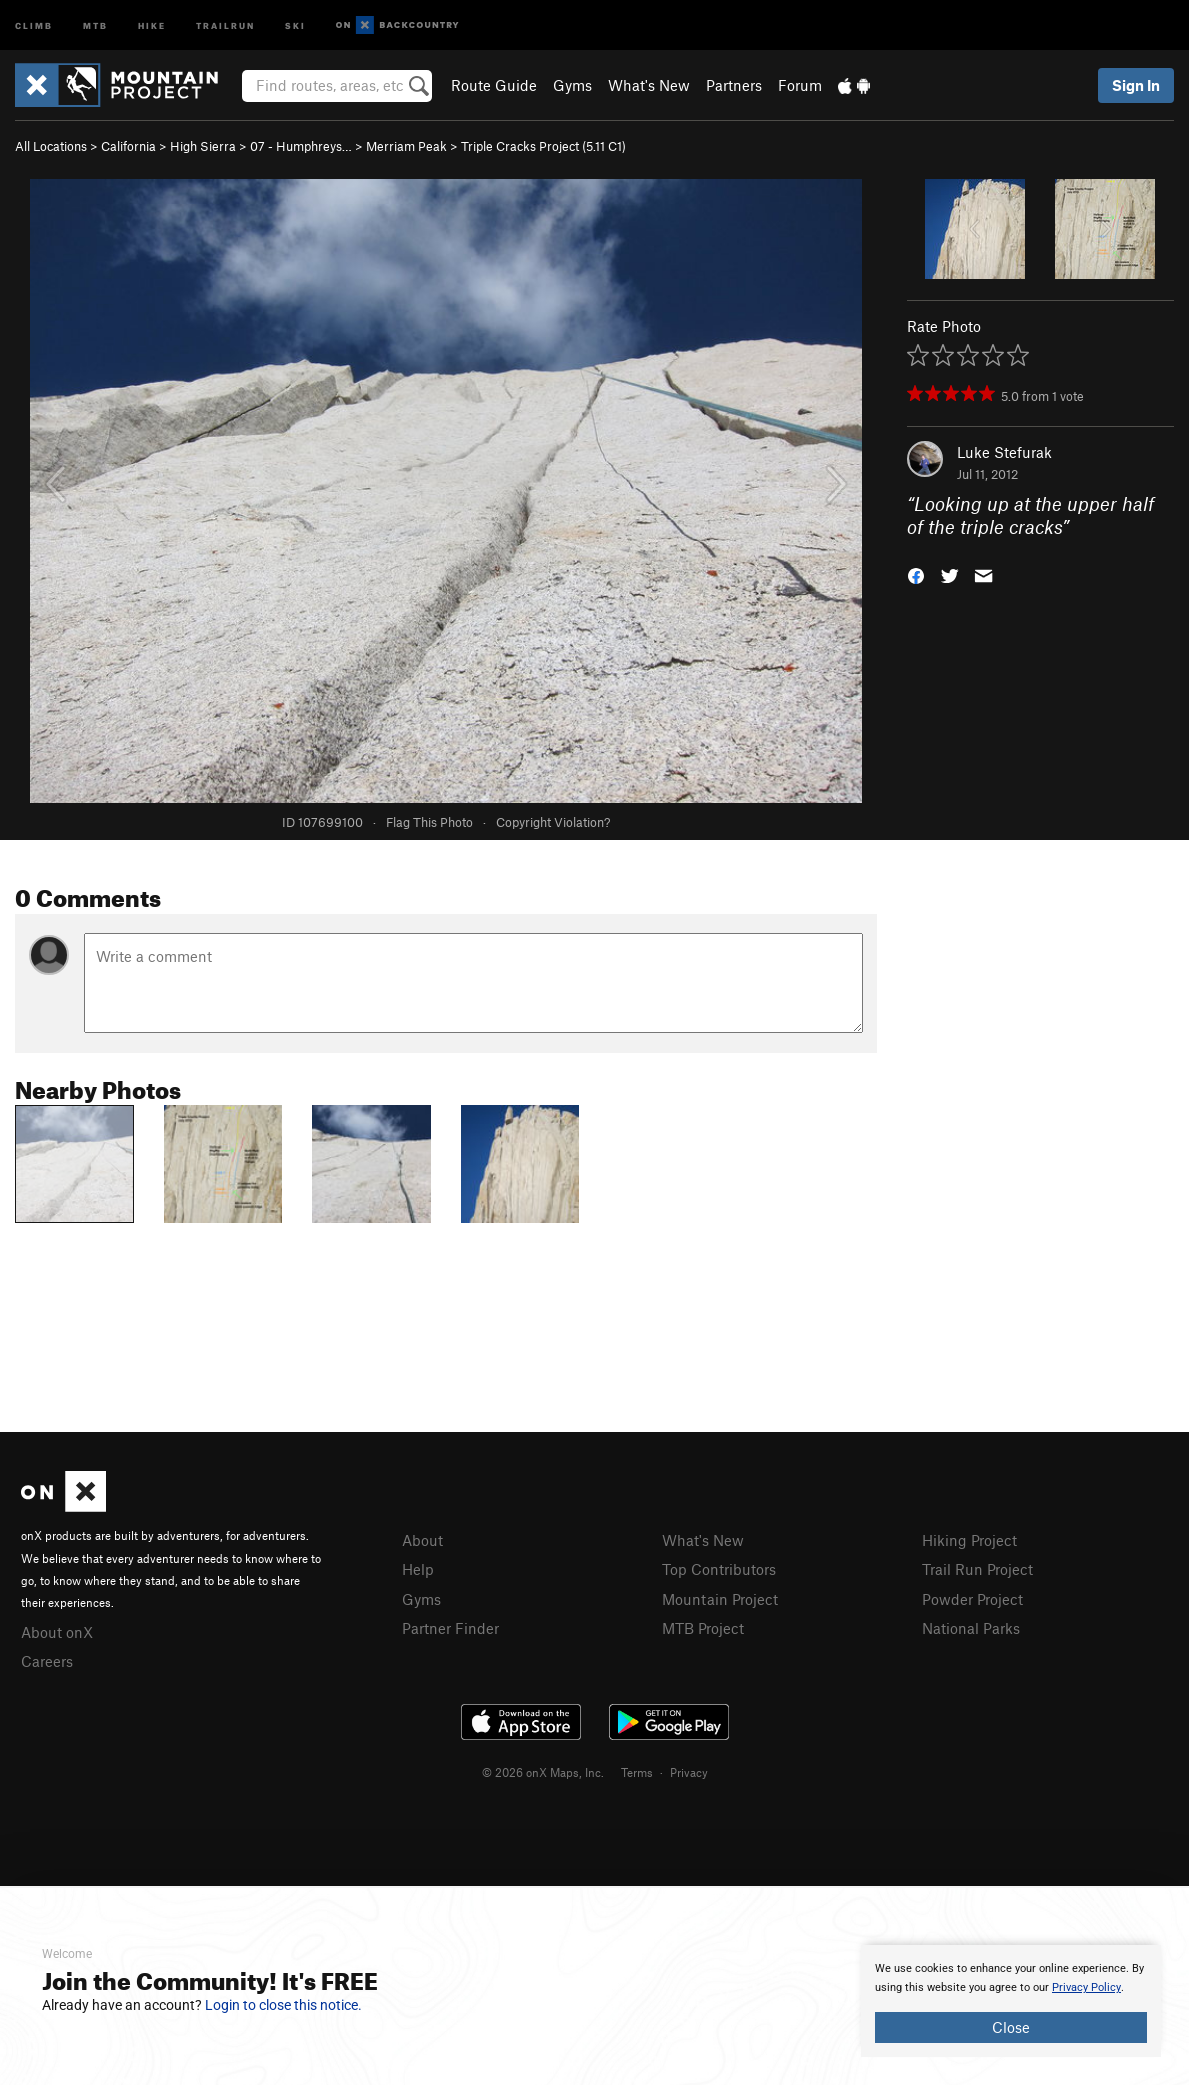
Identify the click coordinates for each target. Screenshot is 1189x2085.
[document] (1011, 2001)
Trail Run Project (977, 1569)
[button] (916, 573)
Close (1011, 2027)
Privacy (689, 1772)
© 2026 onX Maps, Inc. (543, 1772)
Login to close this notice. (283, 2005)
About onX (57, 1632)
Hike (152, 24)
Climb (34, 24)
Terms (637, 1772)
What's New (649, 85)
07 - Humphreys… (301, 146)
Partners (734, 85)
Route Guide (494, 85)
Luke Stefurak (1004, 452)
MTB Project (703, 1628)
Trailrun (225, 24)
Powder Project (972, 1599)
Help (418, 1569)
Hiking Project (969, 1540)
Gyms (572, 85)
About (422, 1540)
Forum (800, 85)
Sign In (1136, 85)
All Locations (51, 146)
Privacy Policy (1086, 1987)
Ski (295, 24)
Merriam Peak (406, 146)
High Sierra (203, 146)
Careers (47, 1661)
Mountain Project (720, 1599)
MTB (95, 24)
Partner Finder (450, 1628)
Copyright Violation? (553, 822)
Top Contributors (719, 1569)
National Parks (971, 1628)
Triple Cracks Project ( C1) (543, 146)
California (128, 146)
